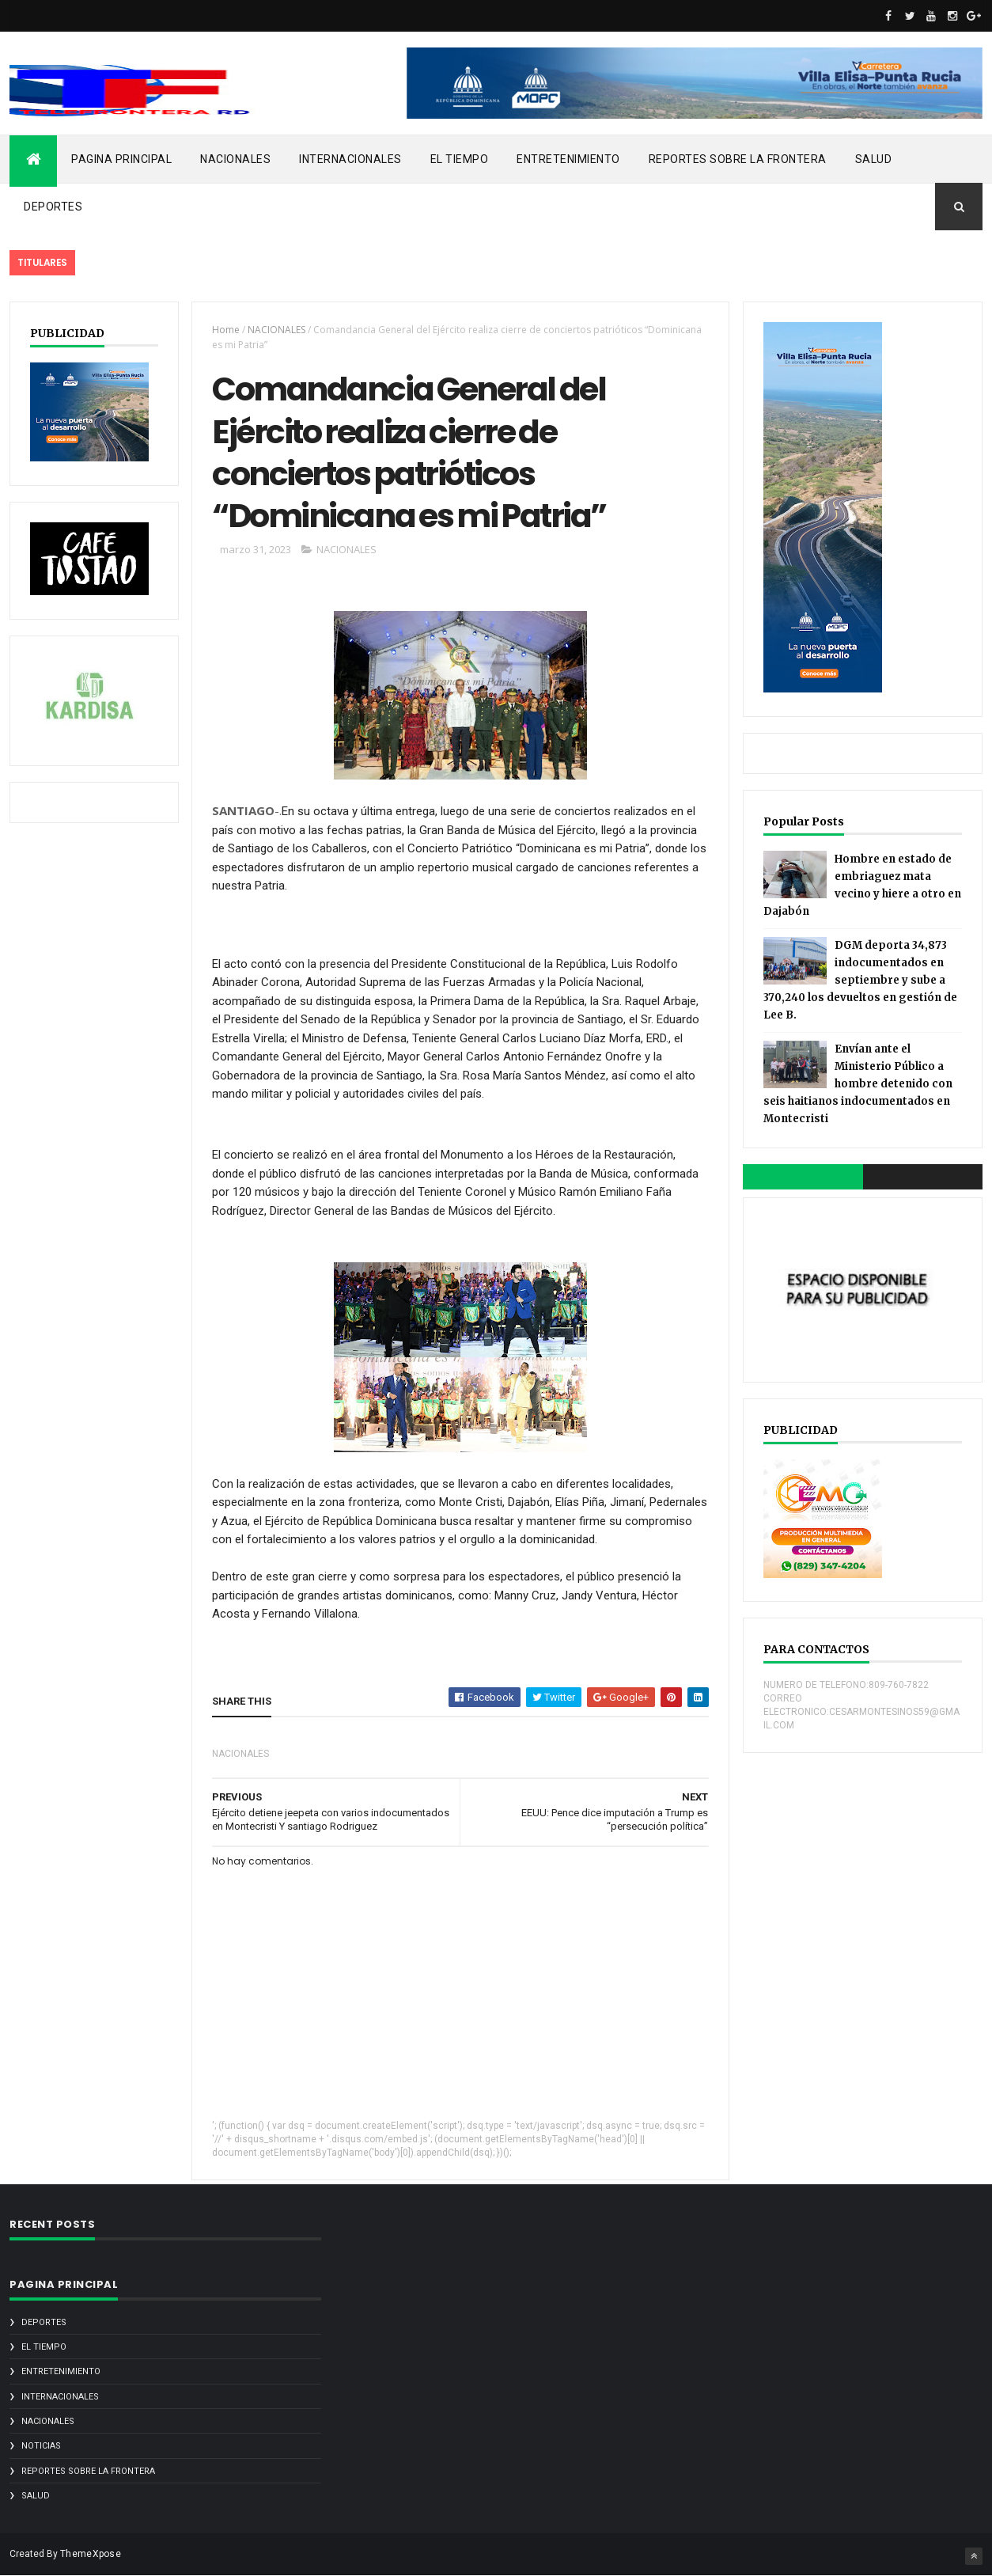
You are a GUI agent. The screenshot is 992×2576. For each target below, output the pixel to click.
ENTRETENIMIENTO (568, 159)
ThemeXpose (90, 2553)
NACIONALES (235, 159)
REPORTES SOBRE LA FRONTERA (738, 159)
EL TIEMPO (459, 159)
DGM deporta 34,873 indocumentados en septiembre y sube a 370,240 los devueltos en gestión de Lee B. (860, 980)
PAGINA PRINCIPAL (121, 159)
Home (226, 329)
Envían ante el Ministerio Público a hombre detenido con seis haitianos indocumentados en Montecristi (857, 1083)
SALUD (873, 159)
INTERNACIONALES (350, 159)
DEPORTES (53, 206)
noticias (41, 2446)
